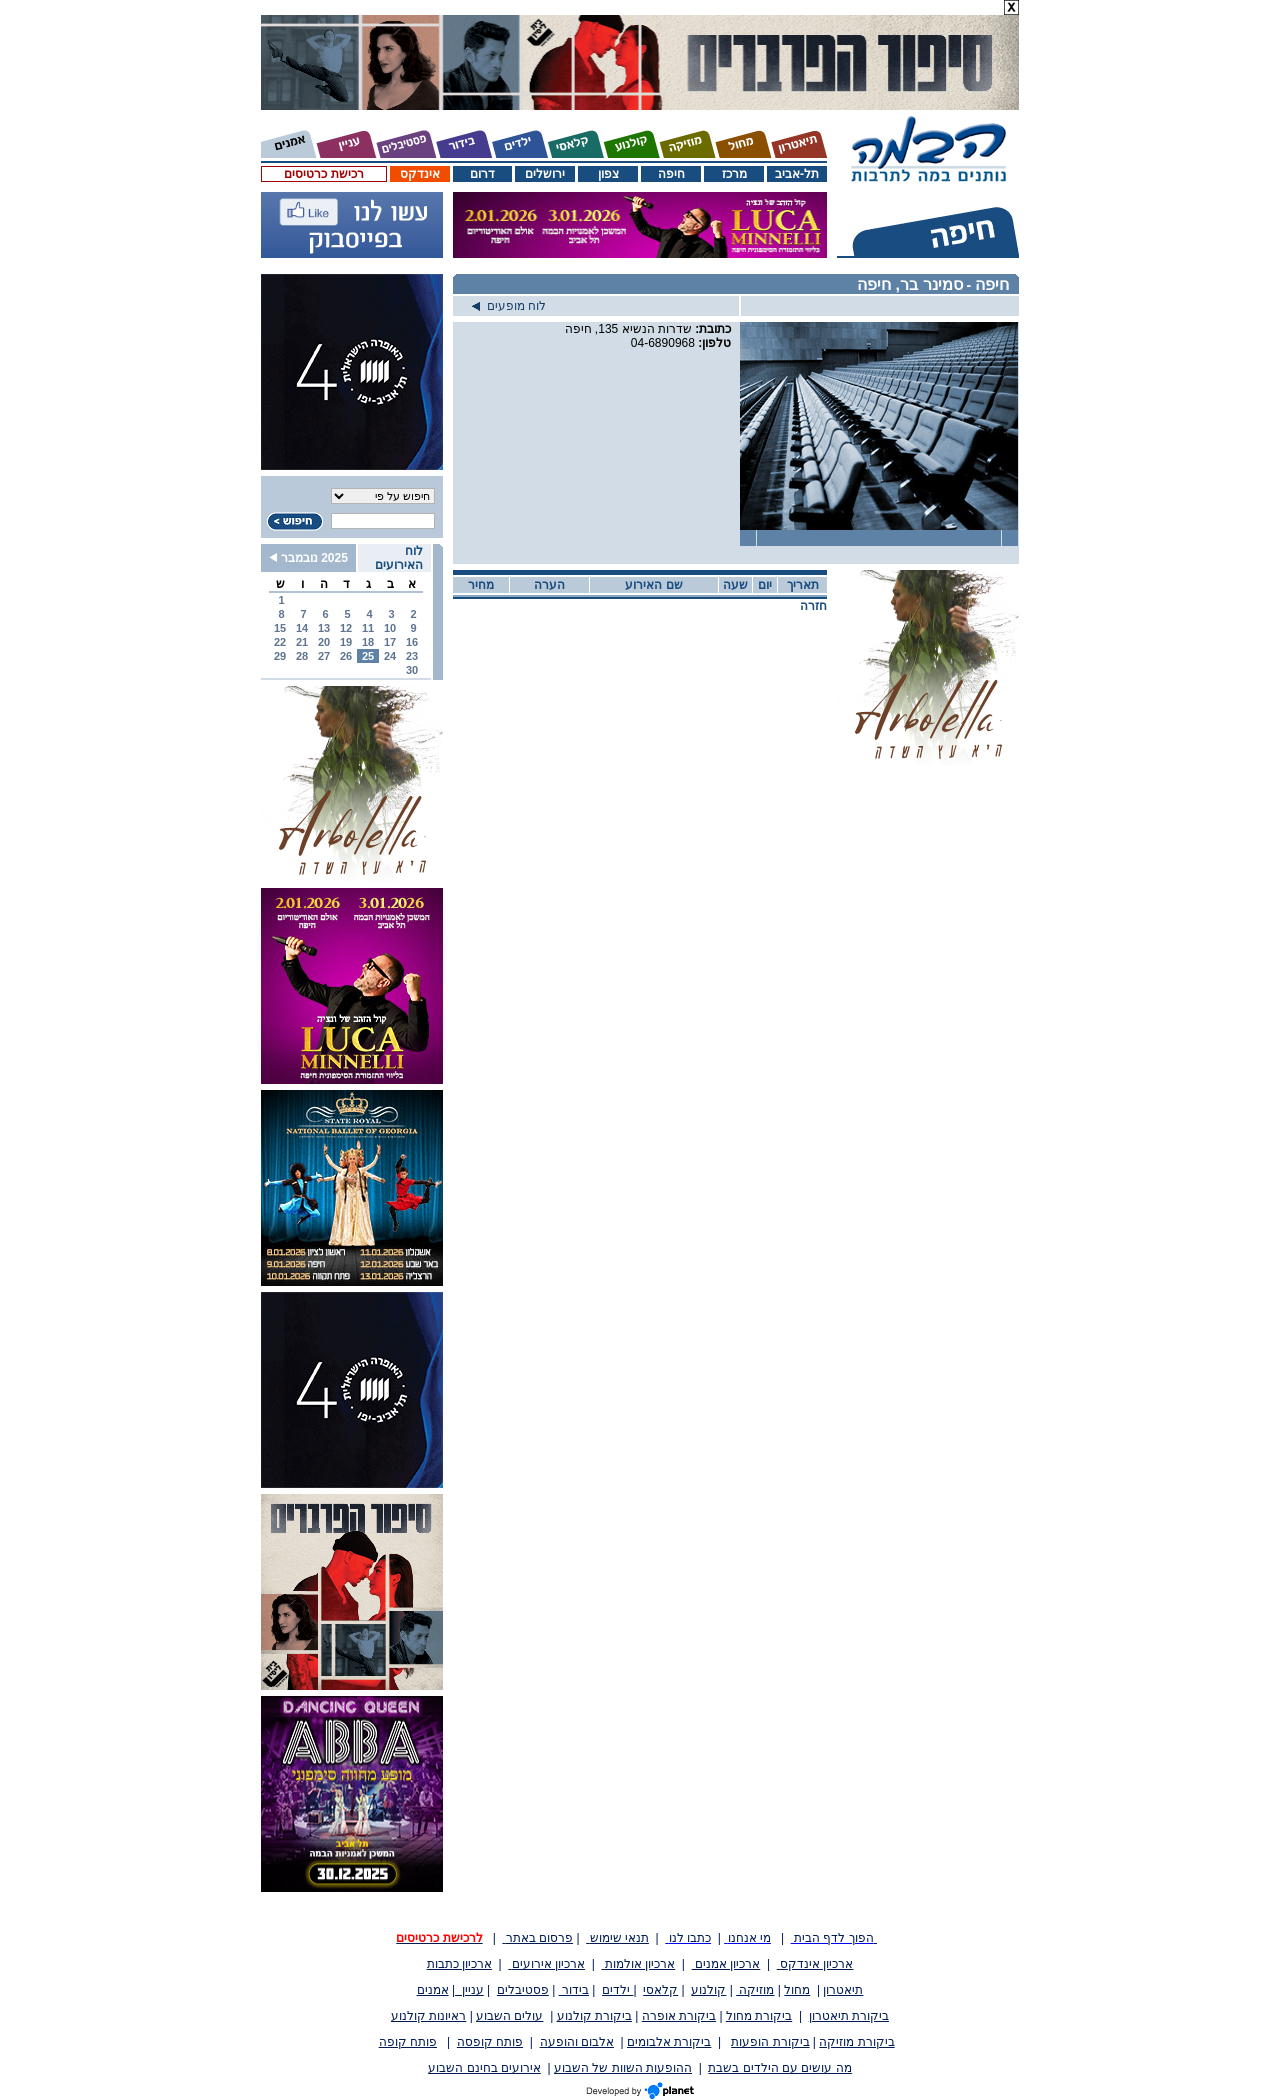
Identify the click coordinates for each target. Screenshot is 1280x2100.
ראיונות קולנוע (428, 2016)
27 (324, 656)
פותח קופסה (490, 2042)
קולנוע (708, 1990)
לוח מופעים (509, 306)
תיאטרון (843, 1990)
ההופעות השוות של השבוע (623, 2068)
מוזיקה (755, 1990)
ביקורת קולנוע (594, 2016)
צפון (608, 174)
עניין (469, 1990)
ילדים (617, 1990)
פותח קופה (408, 2042)
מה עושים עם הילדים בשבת (779, 2068)
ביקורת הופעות (770, 2042)
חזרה (813, 606)
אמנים (433, 1990)
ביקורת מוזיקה (856, 2042)
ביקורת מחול (759, 2016)
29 (280, 656)
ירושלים (545, 174)
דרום (482, 174)
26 (346, 656)
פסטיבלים (523, 1990)
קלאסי (660, 1990)
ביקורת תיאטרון (849, 2016)
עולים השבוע (509, 2016)
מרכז (734, 174)
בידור (574, 1990)
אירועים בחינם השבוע (484, 2068)
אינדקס (420, 174)
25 (368, 656)
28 (302, 656)
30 (412, 670)
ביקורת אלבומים (669, 2042)
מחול (797, 1990)
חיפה (671, 174)
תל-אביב (797, 174)
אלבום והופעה (577, 2042)
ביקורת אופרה (679, 2016)
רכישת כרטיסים (323, 174)
